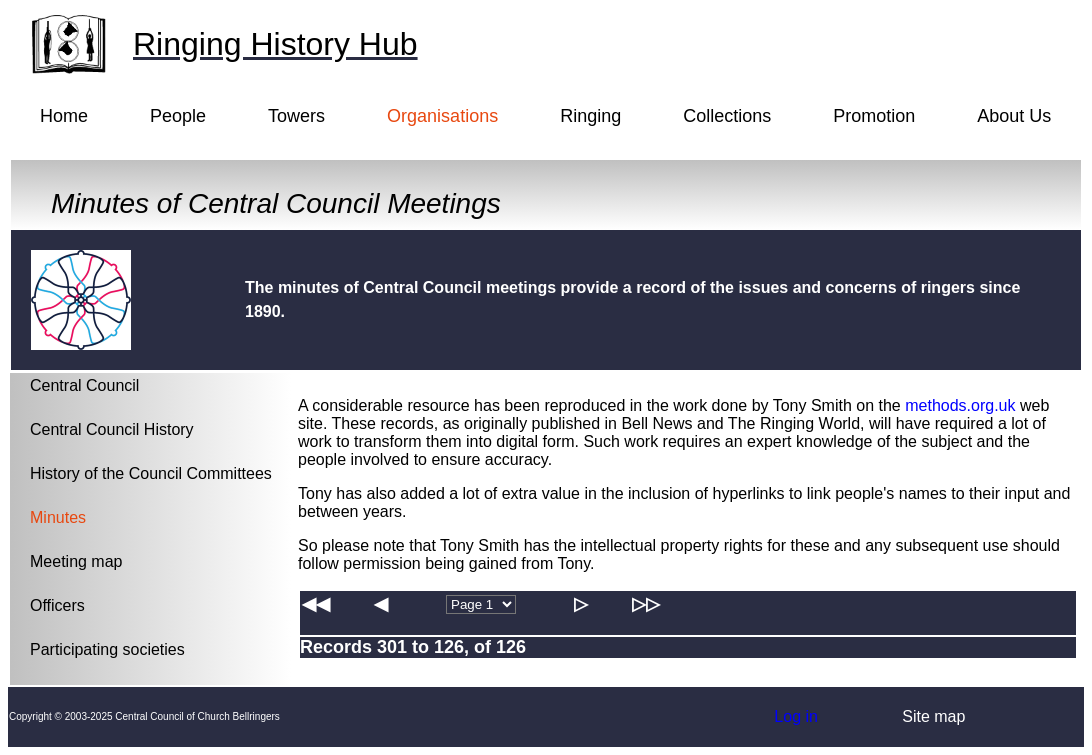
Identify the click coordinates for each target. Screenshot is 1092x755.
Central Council (84, 385)
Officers (57, 605)
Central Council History (112, 429)
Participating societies (107, 649)
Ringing (590, 116)
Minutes (58, 517)
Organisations (442, 116)
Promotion (874, 116)
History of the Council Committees (151, 473)
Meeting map (76, 561)
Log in (796, 716)
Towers (296, 116)
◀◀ (316, 604)
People (178, 116)
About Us (1014, 116)
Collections (727, 116)
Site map (933, 716)
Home (64, 116)
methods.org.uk (960, 405)
